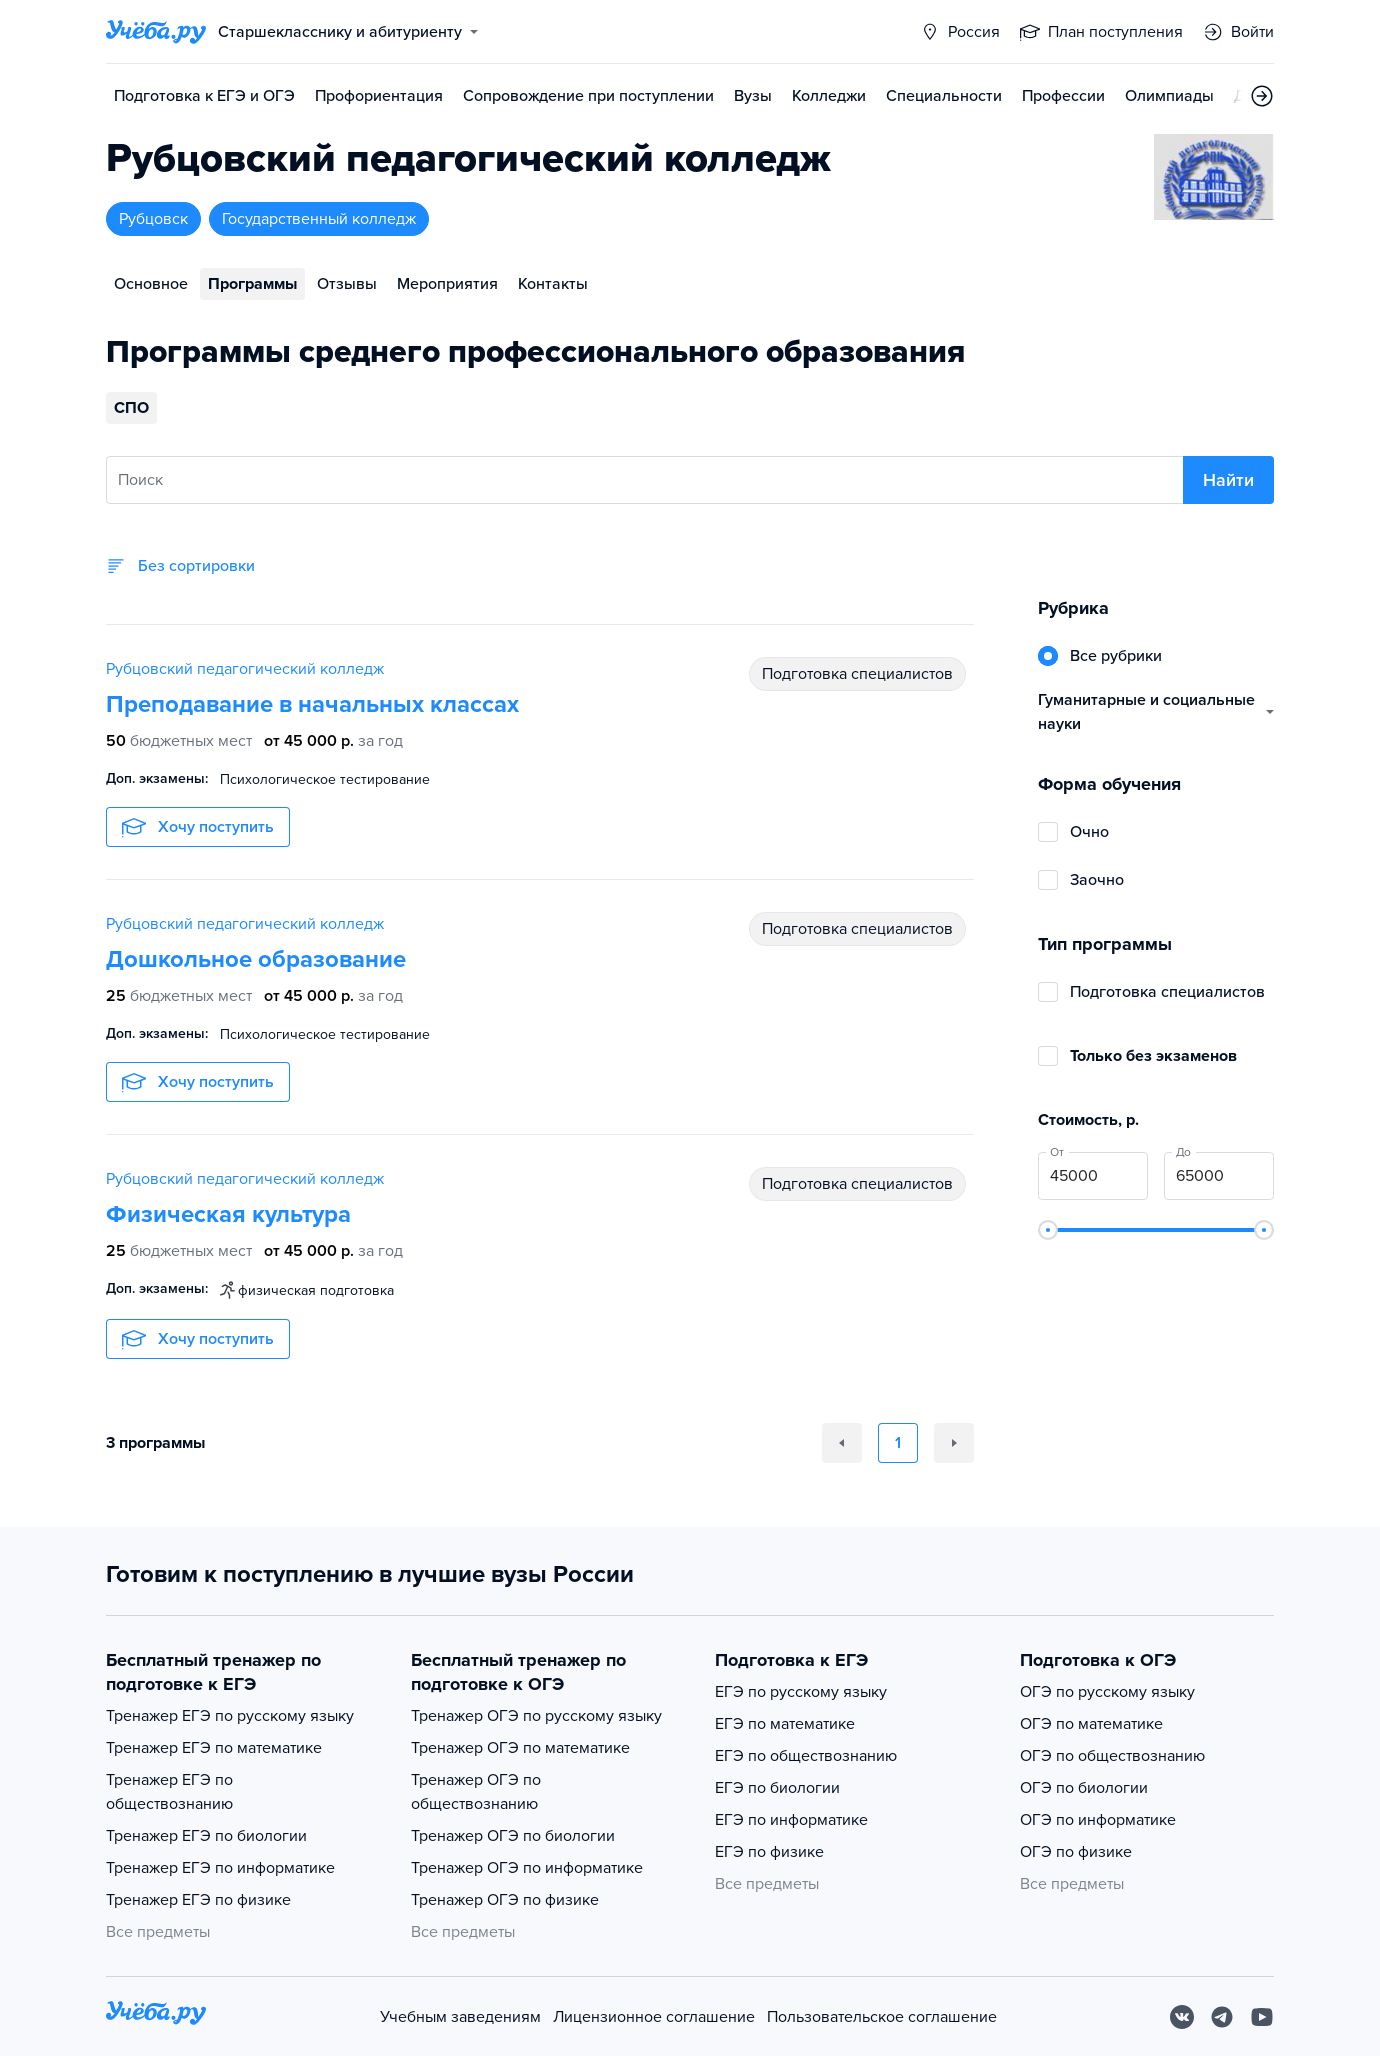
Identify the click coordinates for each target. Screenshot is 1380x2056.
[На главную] (156, 2016)
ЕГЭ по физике (769, 1852)
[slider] (1048, 1230)
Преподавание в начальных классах (312, 704)
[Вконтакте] (1182, 2017)
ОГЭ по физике (1076, 1852)
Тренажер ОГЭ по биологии (513, 1836)
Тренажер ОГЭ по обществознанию (476, 1792)
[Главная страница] (156, 32)
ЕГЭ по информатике (791, 1820)
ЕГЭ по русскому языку (801, 1692)
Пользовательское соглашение (882, 2017)
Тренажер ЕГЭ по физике (198, 1900)
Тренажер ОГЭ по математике (520, 1748)
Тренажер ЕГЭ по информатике (220, 1868)
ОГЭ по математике (1091, 1724)
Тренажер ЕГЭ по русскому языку (230, 1716)
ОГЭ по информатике (1098, 1820)
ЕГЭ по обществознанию (806, 1756)
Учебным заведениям (460, 2017)
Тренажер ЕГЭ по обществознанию (169, 1792)
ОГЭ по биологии (1084, 1788)
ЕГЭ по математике (785, 1724)
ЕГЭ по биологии (777, 1788)
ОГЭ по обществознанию (1112, 1756)
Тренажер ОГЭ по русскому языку (536, 1716)
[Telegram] (1222, 2017)
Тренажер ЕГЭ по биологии (206, 1836)
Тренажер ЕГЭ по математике (214, 1748)
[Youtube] (1262, 2017)
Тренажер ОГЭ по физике (505, 1900)
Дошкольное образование (256, 959)
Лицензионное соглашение (654, 2017)
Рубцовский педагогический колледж (245, 669)
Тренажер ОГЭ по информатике (527, 1868)
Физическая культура (228, 1214)
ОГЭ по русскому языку (1107, 1692)
